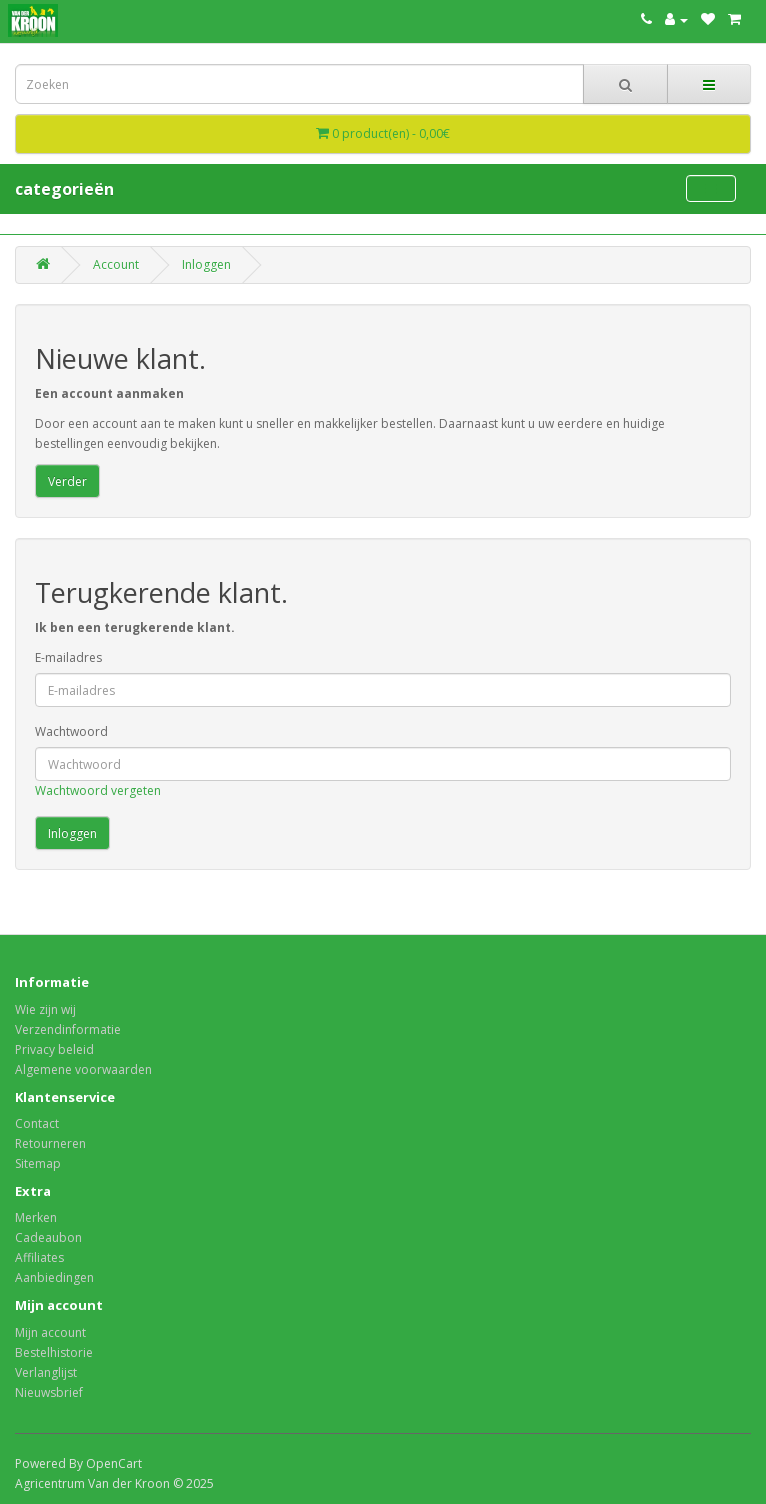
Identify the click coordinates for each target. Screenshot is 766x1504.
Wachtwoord (71, 731)
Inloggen (206, 264)
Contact (37, 1123)
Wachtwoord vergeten (98, 790)
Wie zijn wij (45, 1009)
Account (116, 264)
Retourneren (50, 1143)
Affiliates (39, 1257)
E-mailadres (68, 657)
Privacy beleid (54, 1049)
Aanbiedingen (54, 1277)
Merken (36, 1217)
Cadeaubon (48, 1237)
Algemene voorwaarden (83, 1069)
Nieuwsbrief (49, 1392)
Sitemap (38, 1163)
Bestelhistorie (54, 1352)
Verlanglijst (46, 1372)
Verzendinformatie (68, 1029)
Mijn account (50, 1332)
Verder (67, 481)
